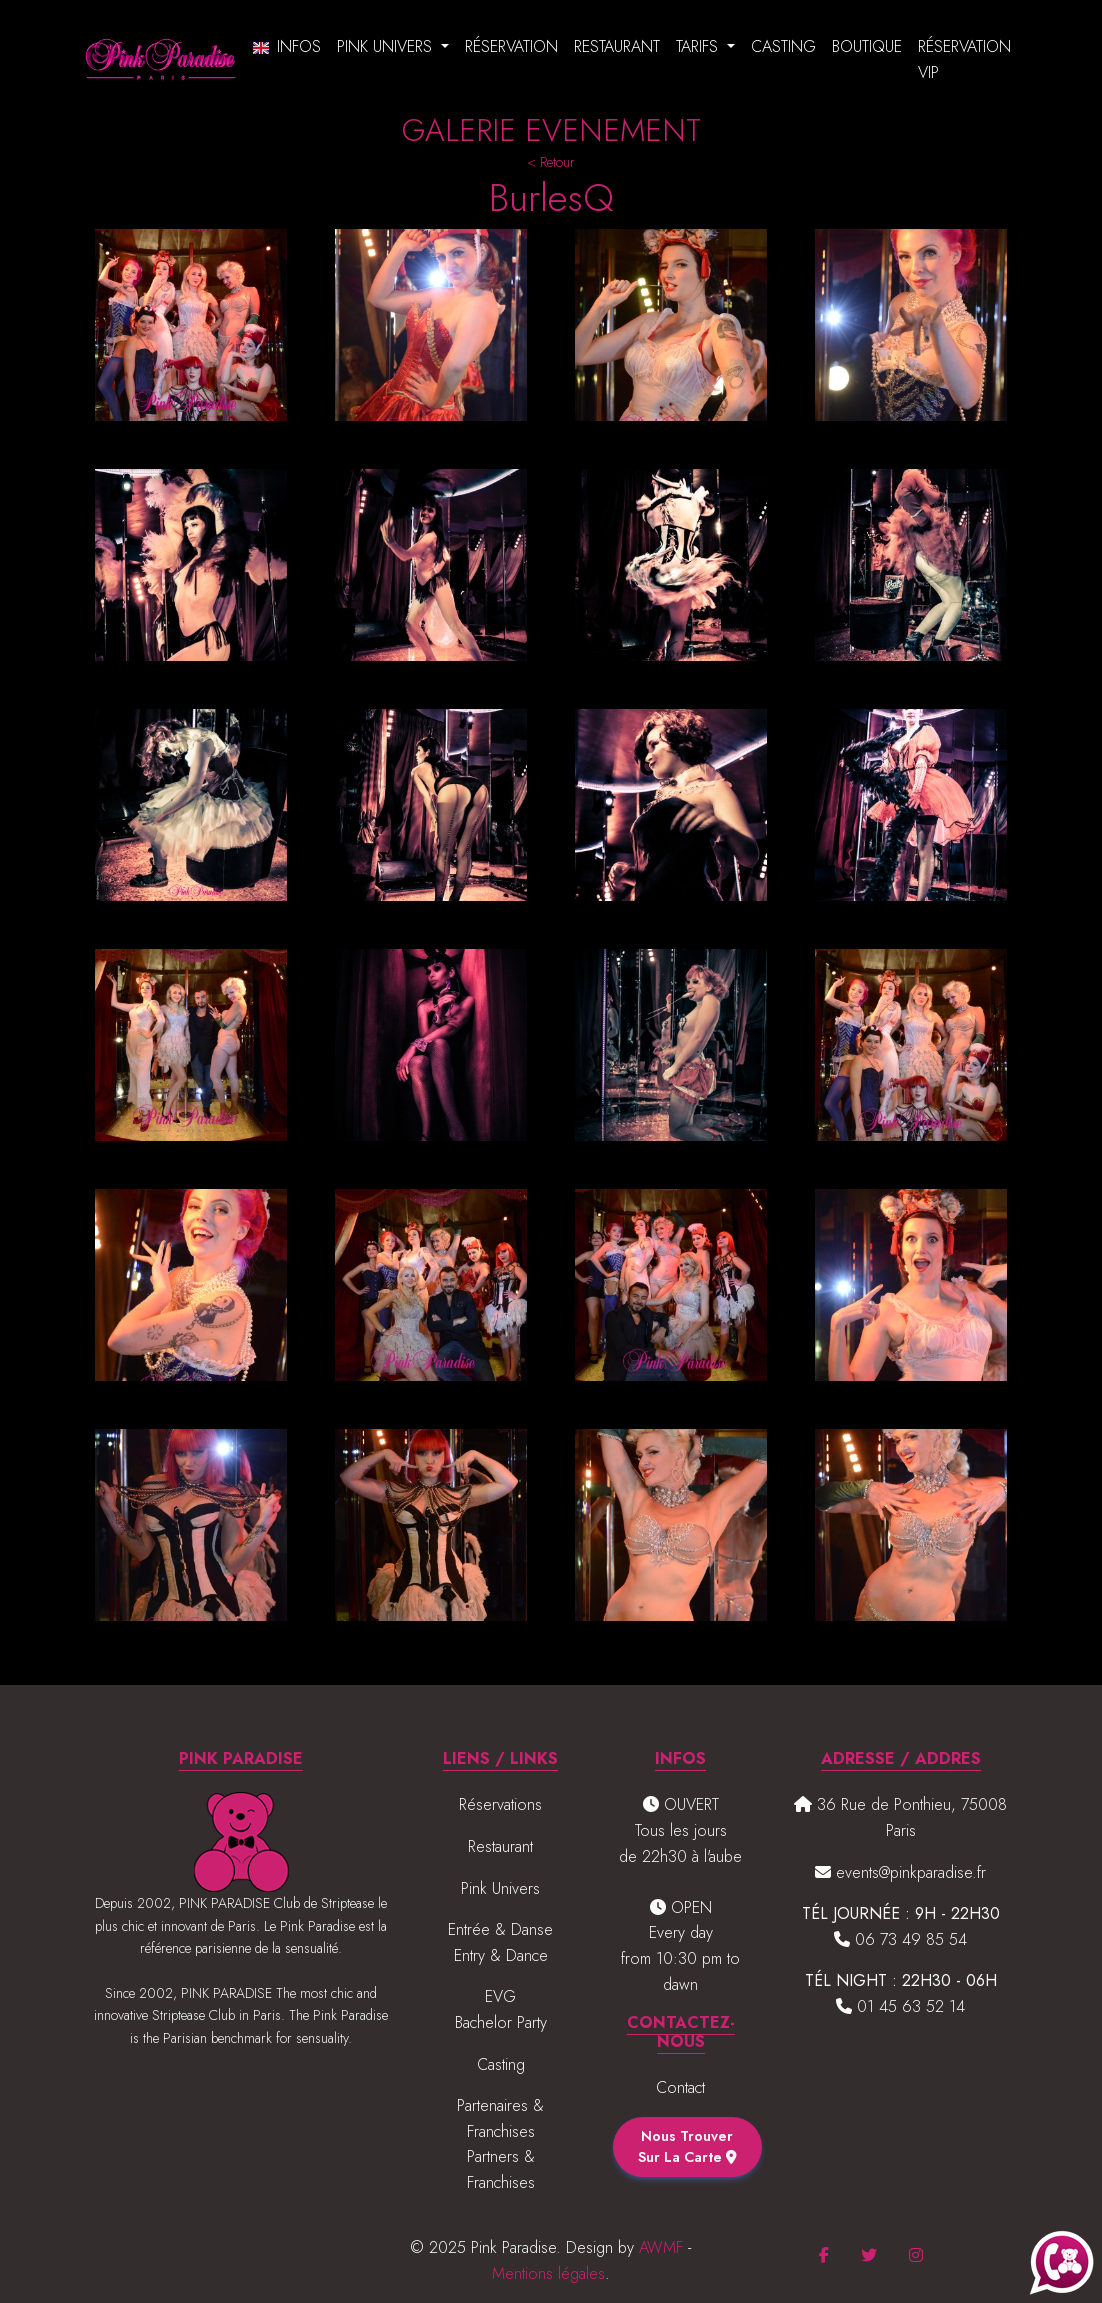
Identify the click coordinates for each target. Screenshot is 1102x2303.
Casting (783, 46)
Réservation (511, 46)
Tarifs (699, 46)
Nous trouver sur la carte (687, 2146)
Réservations (500, 1804)
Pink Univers (387, 46)
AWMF (661, 2247)
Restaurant (617, 46)
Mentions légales (548, 2273)
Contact (680, 2087)
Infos (299, 46)
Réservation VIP (964, 59)
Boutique (867, 46)
